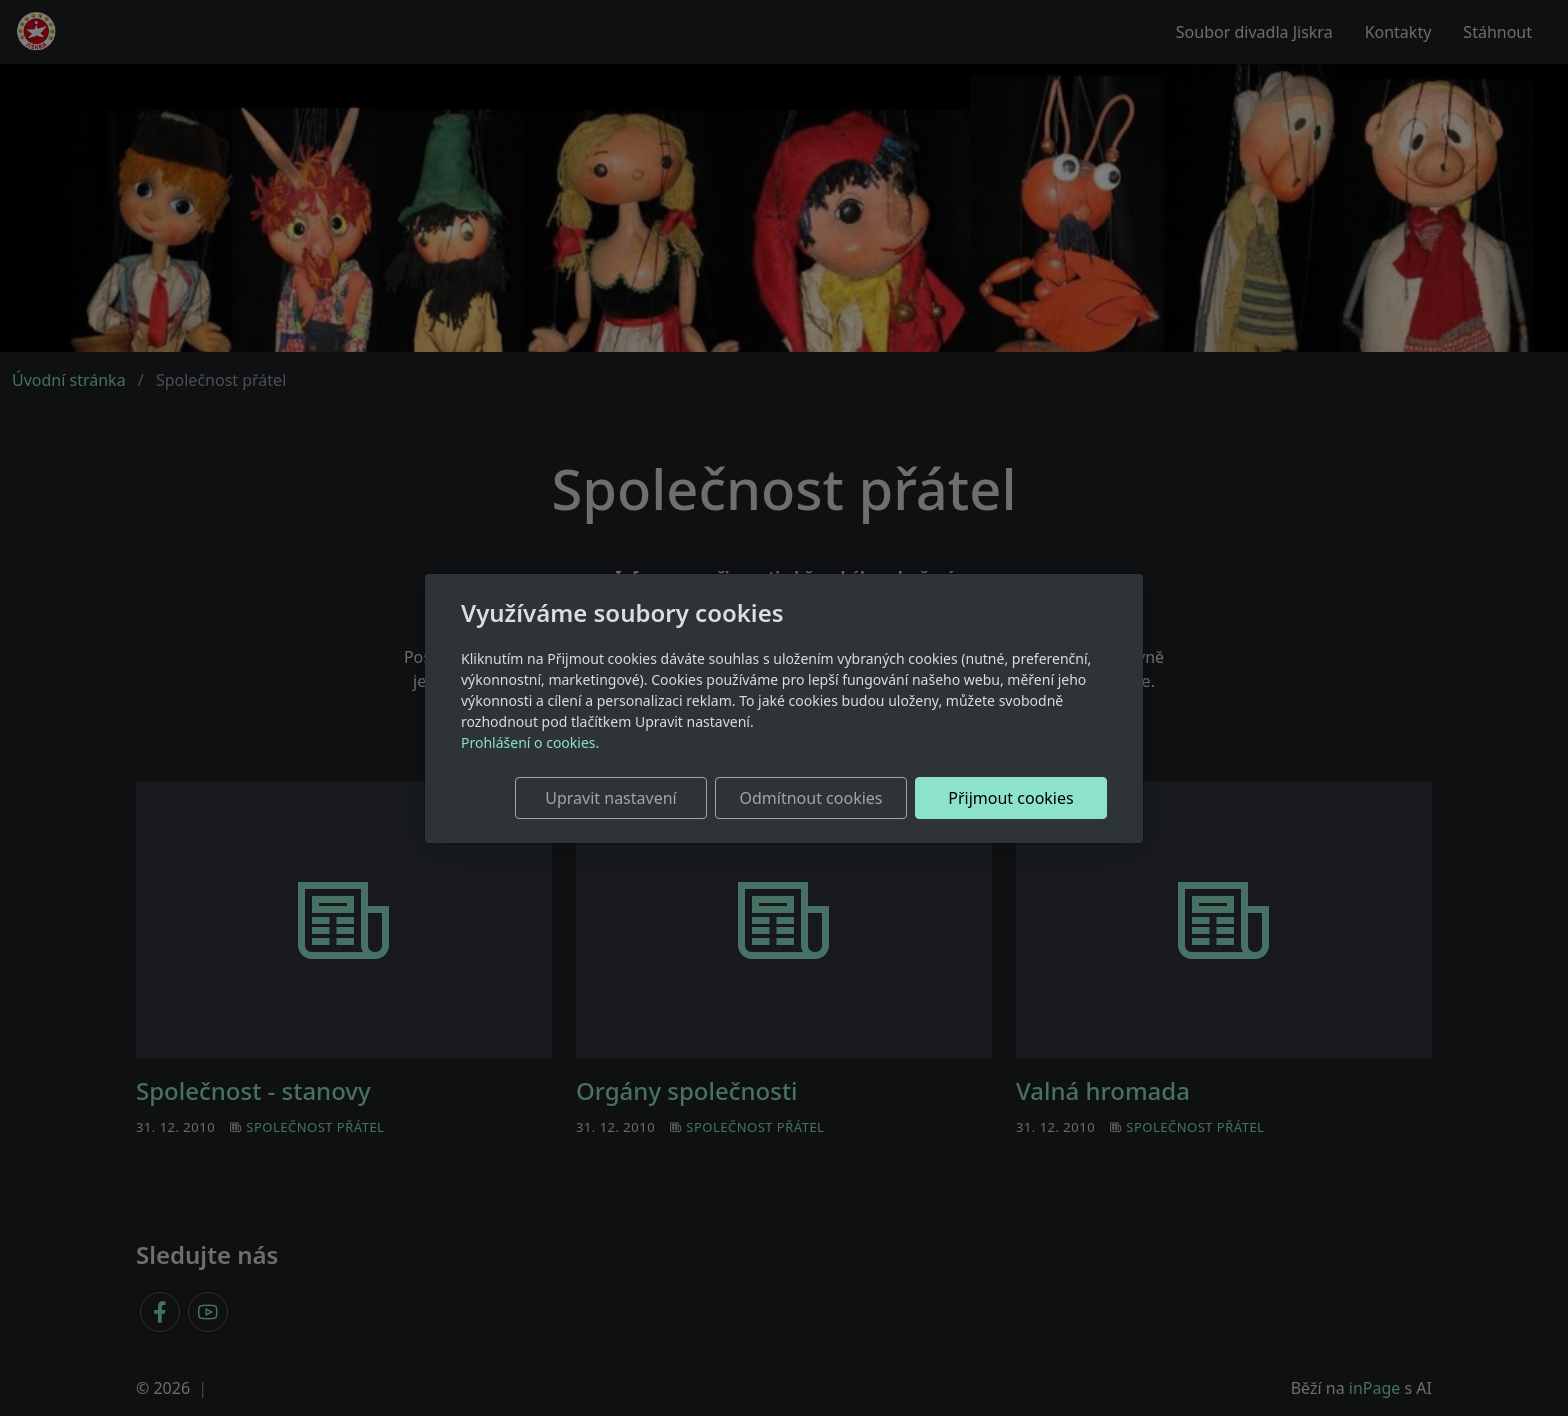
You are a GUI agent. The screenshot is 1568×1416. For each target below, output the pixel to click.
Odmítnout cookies (811, 798)
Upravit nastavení (610, 798)
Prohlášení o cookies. (530, 742)
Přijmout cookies (1010, 798)
